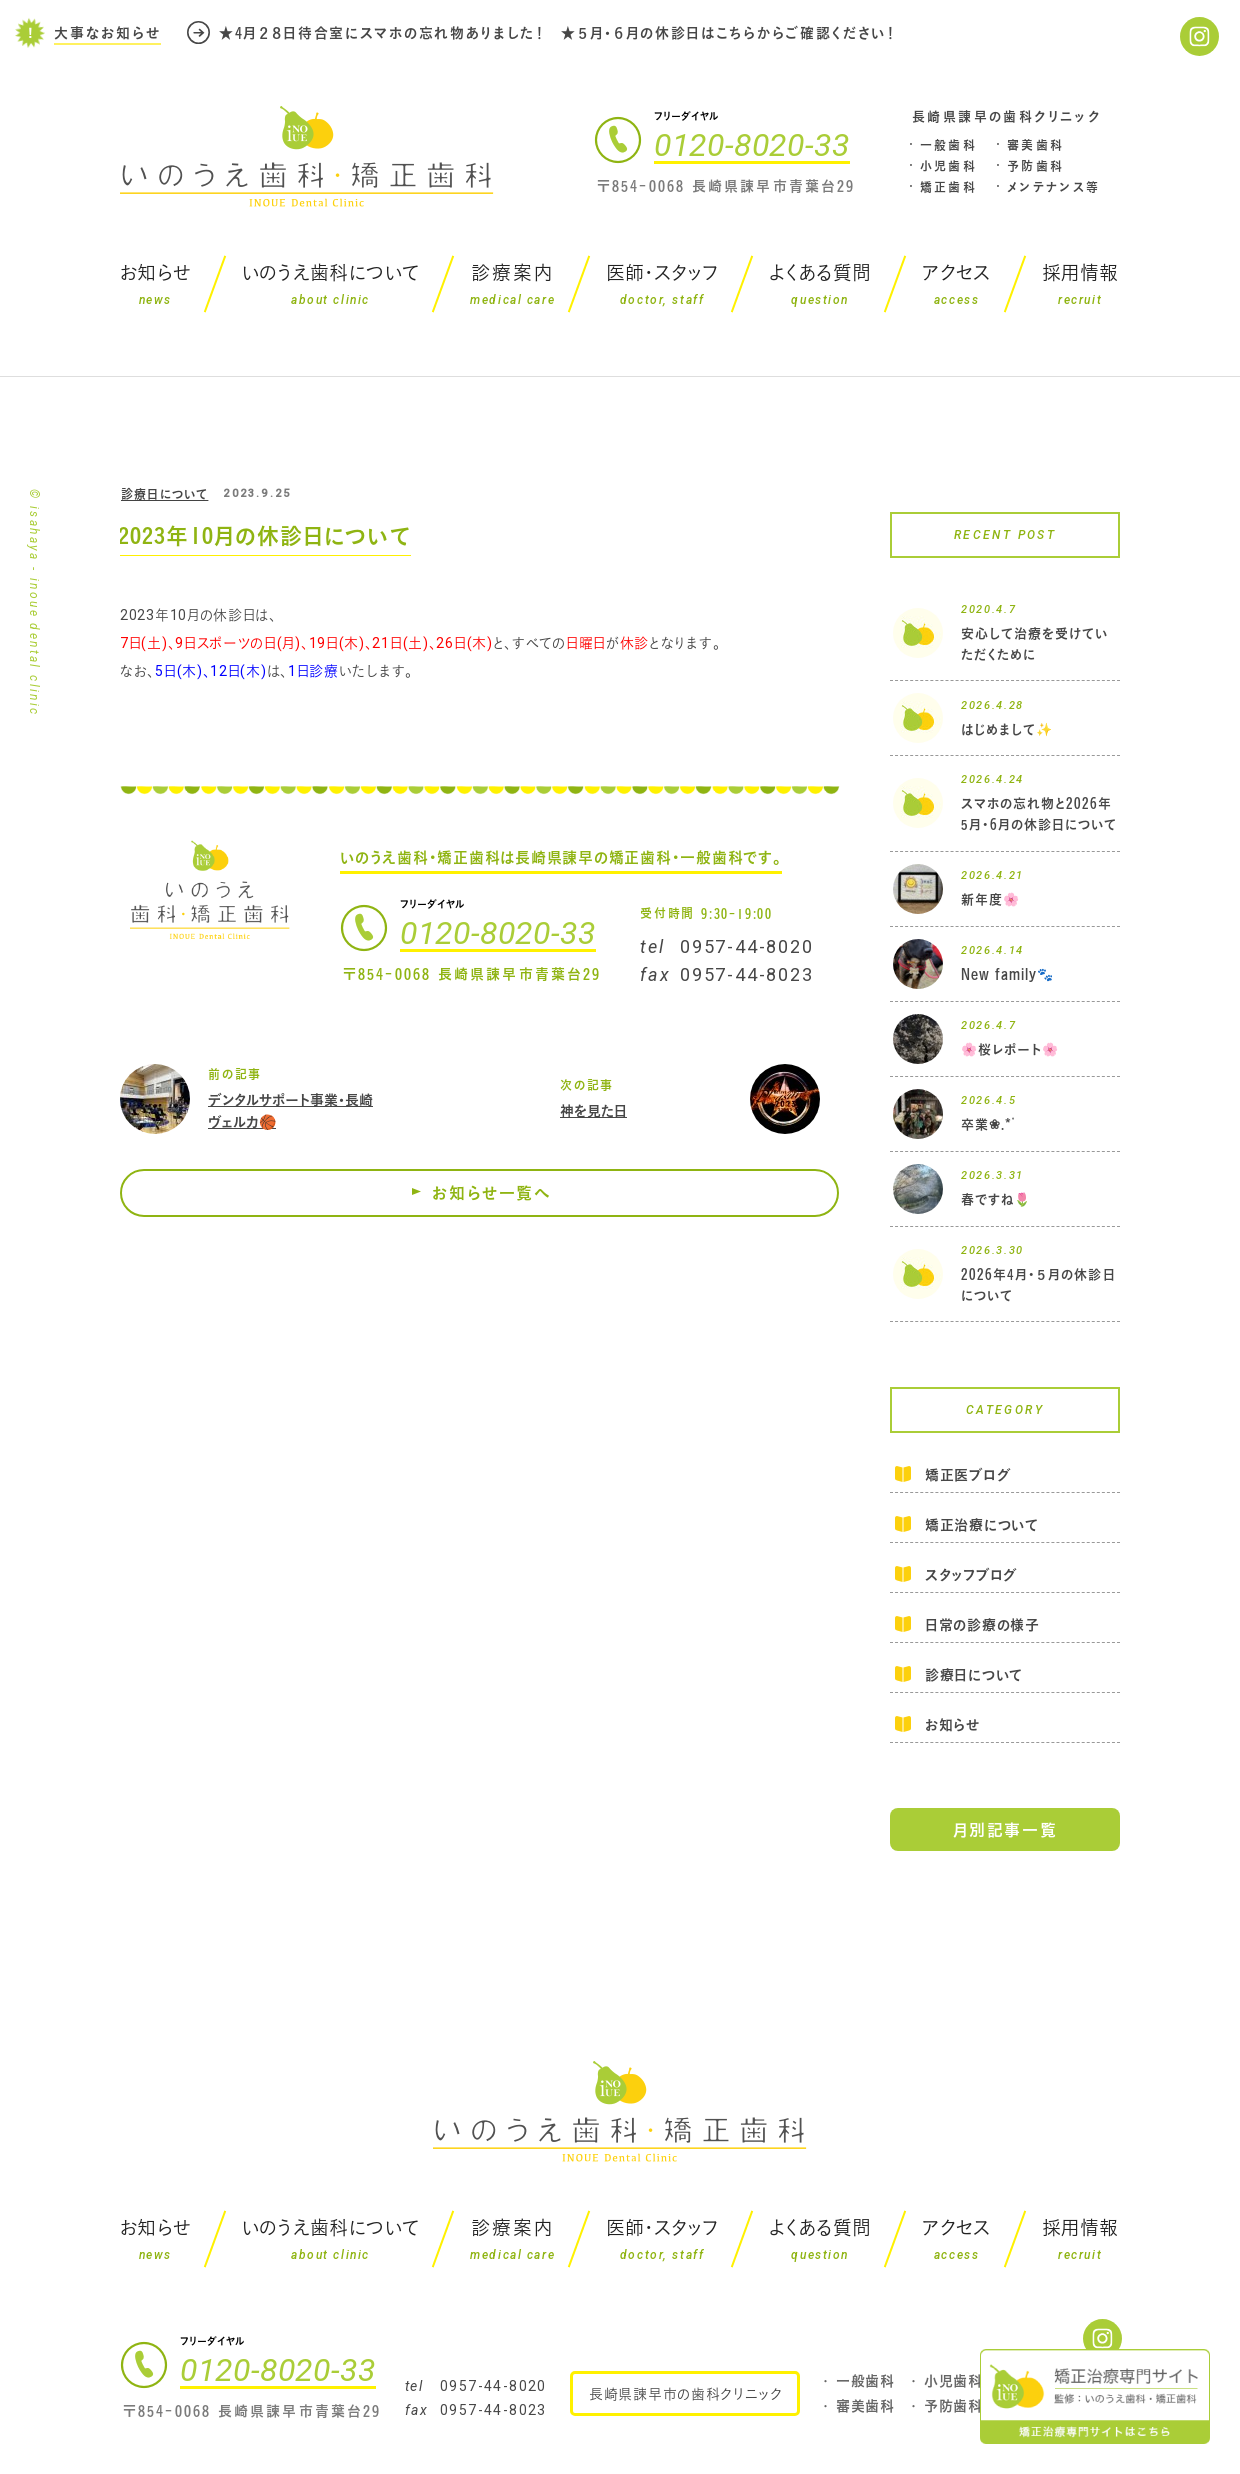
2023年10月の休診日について (264, 535)
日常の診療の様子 (982, 1624)
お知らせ (952, 1724)
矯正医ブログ (967, 1476)
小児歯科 (949, 166)
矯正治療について (982, 1524)
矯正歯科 (949, 187)
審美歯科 (1036, 145)
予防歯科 (1036, 166)
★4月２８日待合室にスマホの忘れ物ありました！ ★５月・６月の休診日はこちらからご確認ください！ (558, 32)
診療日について (164, 494)
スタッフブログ (971, 1574)
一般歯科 (949, 145)
